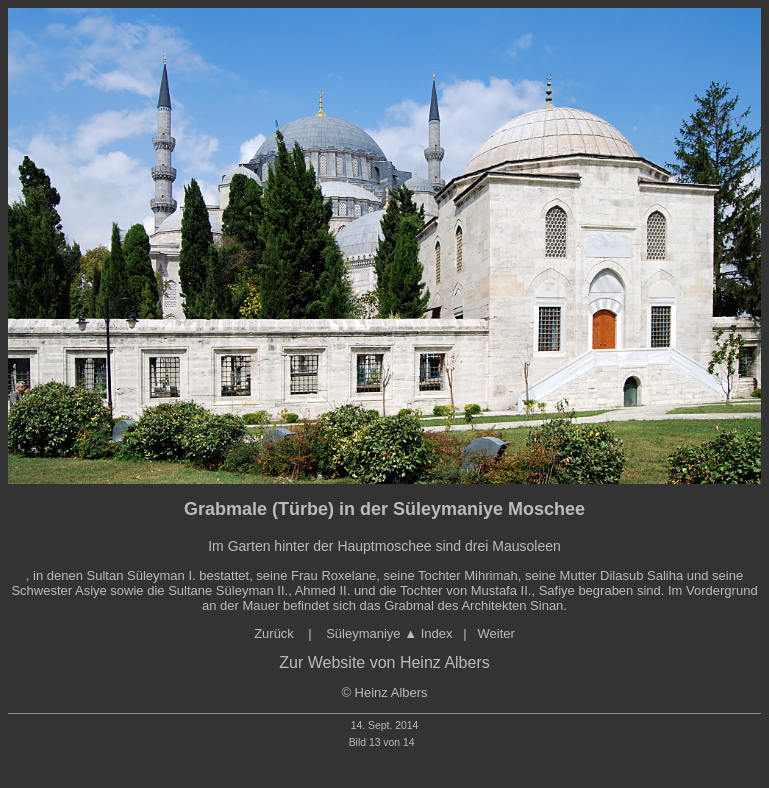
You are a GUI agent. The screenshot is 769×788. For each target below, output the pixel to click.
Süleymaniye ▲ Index (388, 633)
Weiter (496, 633)
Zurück (275, 633)
